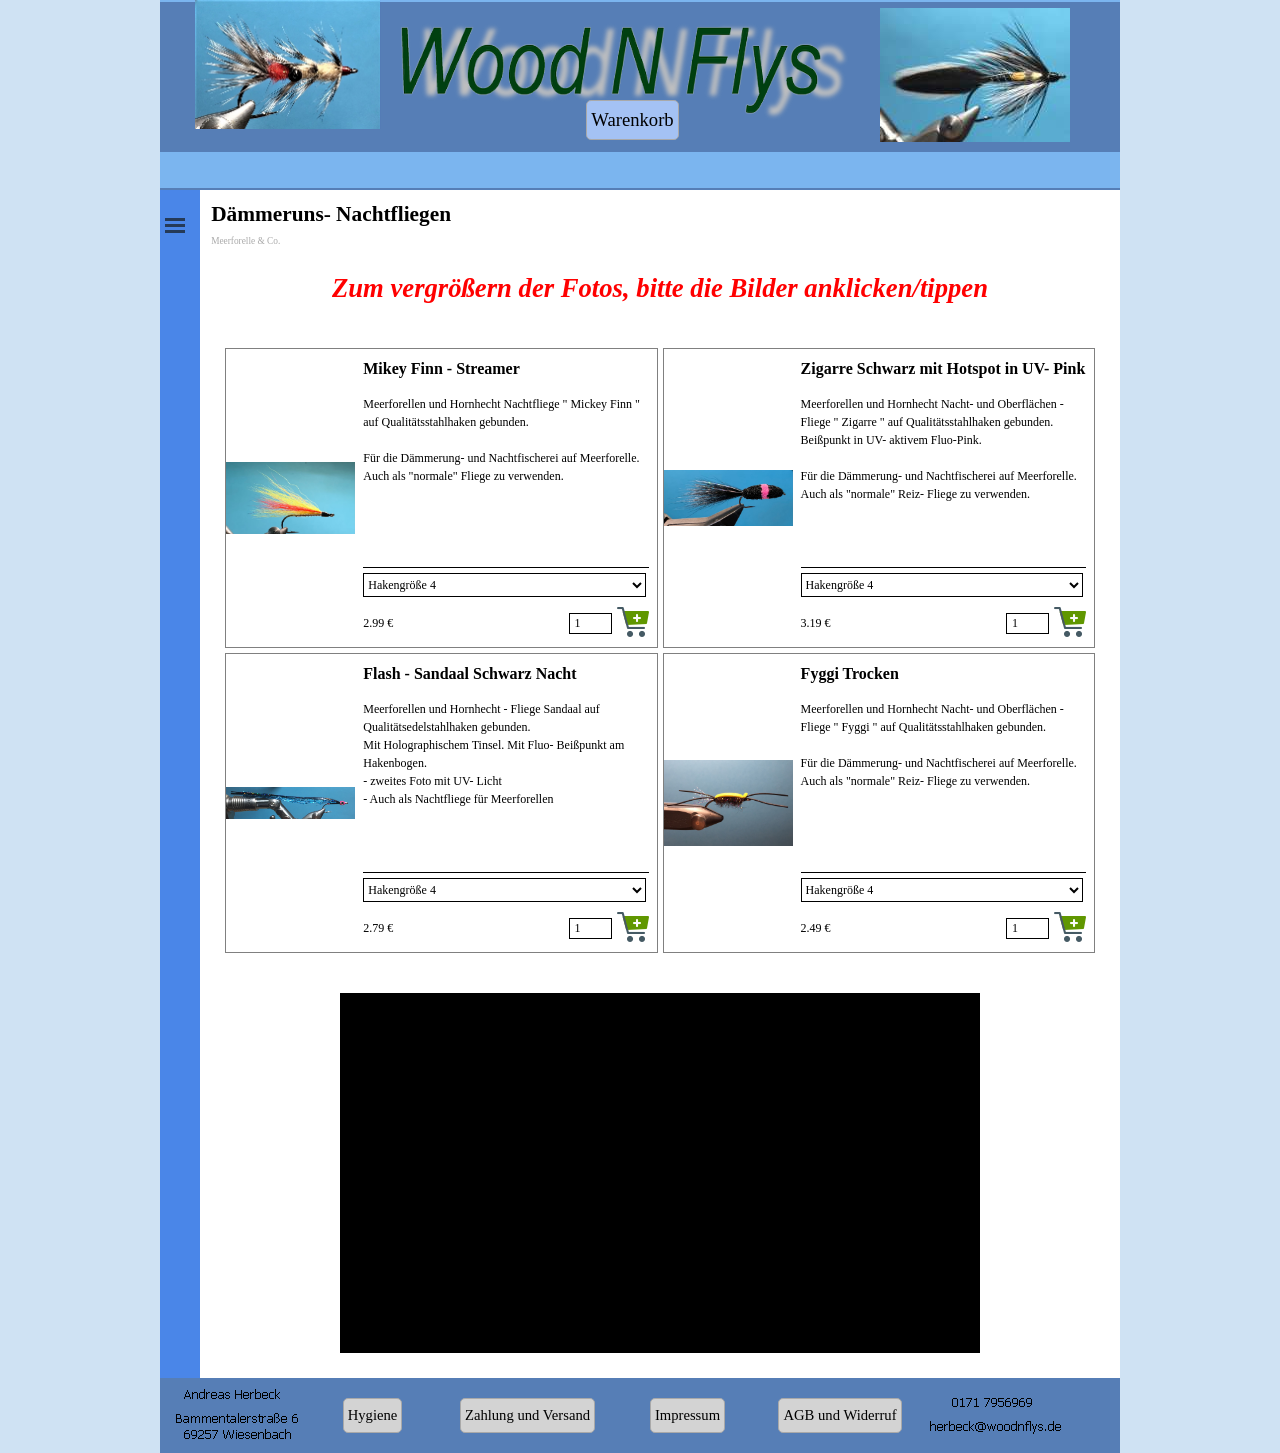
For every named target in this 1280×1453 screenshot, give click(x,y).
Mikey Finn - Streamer (441, 368)
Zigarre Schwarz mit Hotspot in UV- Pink (943, 368)
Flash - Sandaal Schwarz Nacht (469, 673)
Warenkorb (632, 119)
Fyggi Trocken (850, 673)
